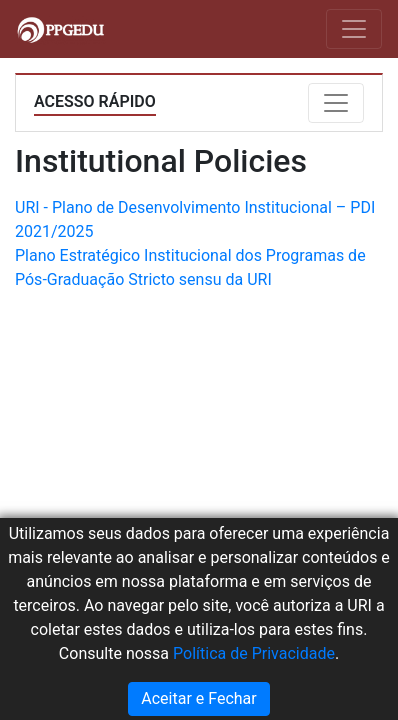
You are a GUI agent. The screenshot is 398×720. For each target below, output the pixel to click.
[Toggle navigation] (354, 29)
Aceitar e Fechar (198, 698)
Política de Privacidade (254, 653)
